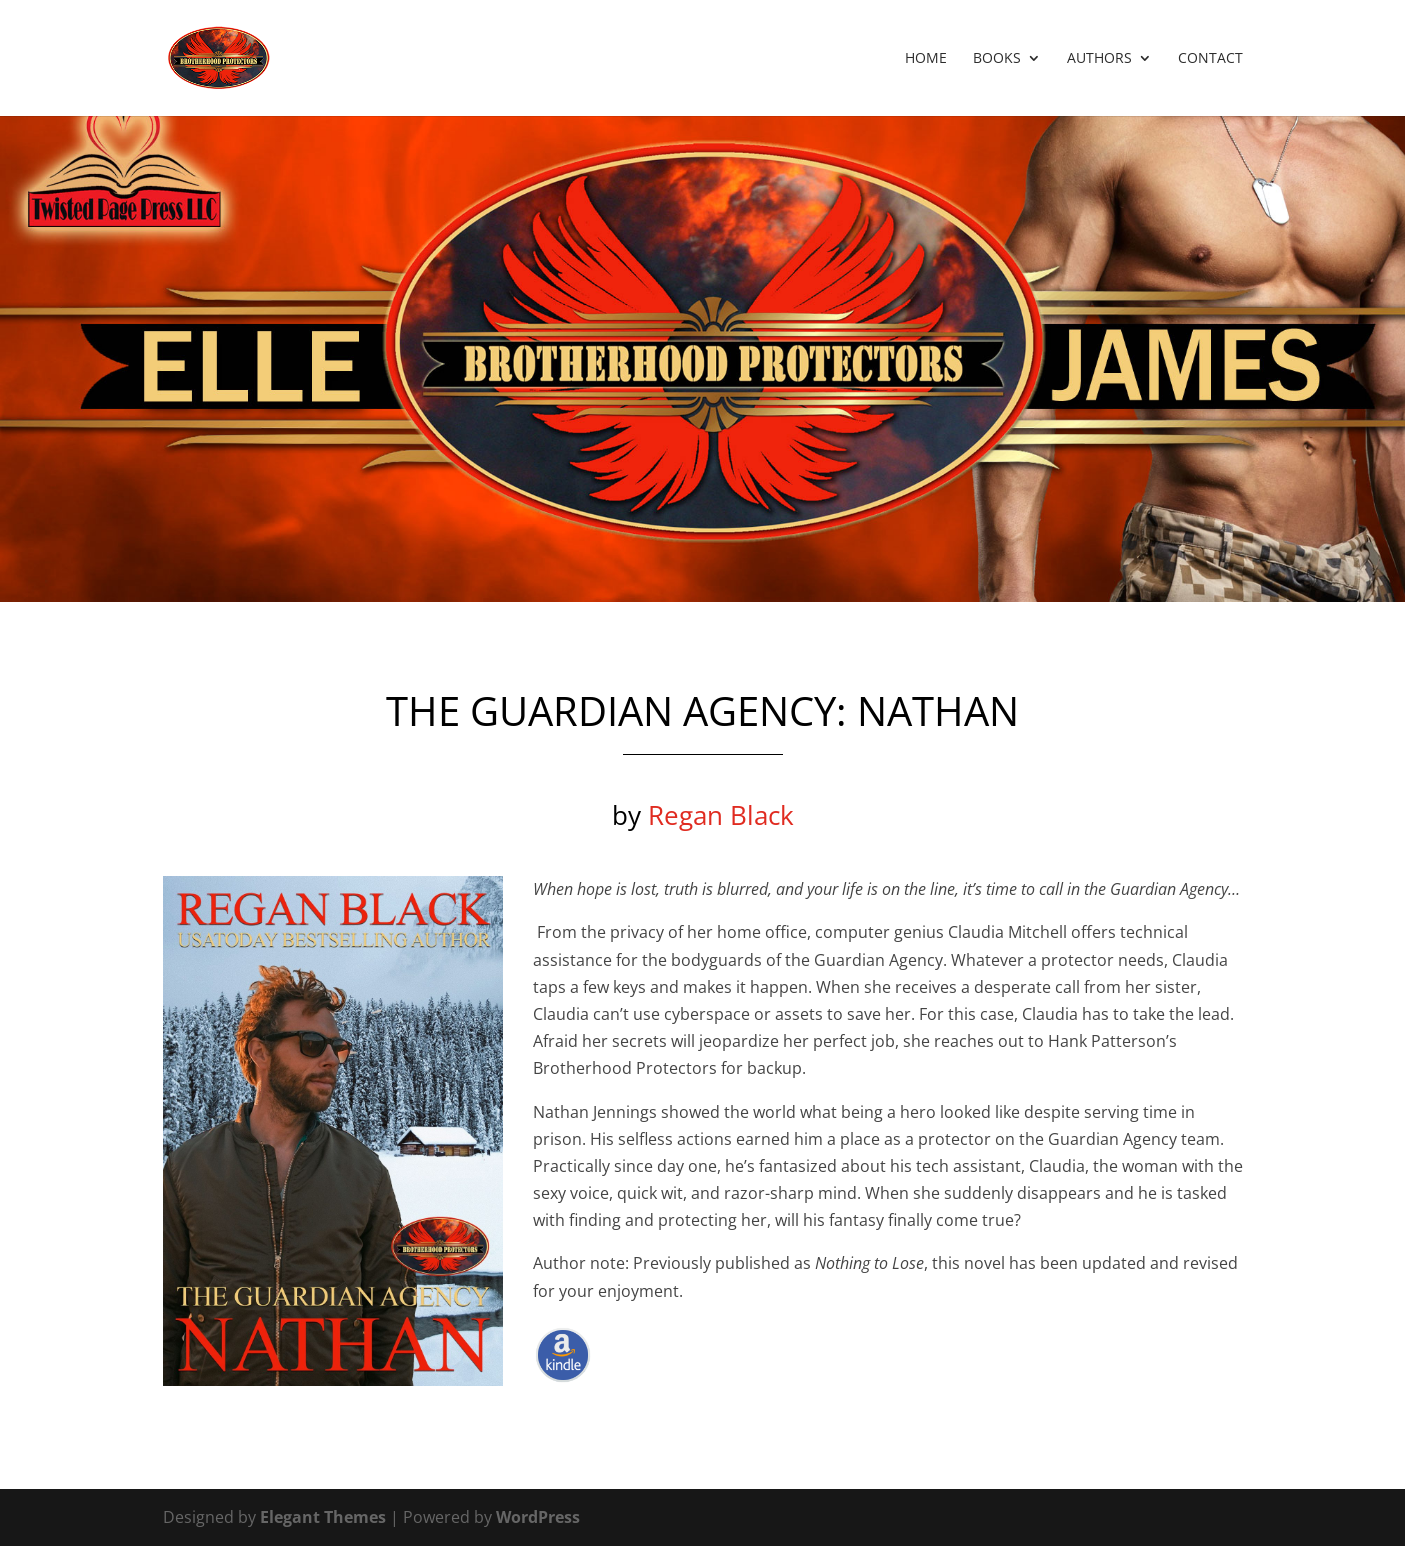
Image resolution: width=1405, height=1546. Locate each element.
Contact (1210, 59)
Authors (1099, 59)
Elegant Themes (323, 1517)
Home (926, 59)
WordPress (538, 1517)
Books (997, 59)
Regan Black (721, 815)
